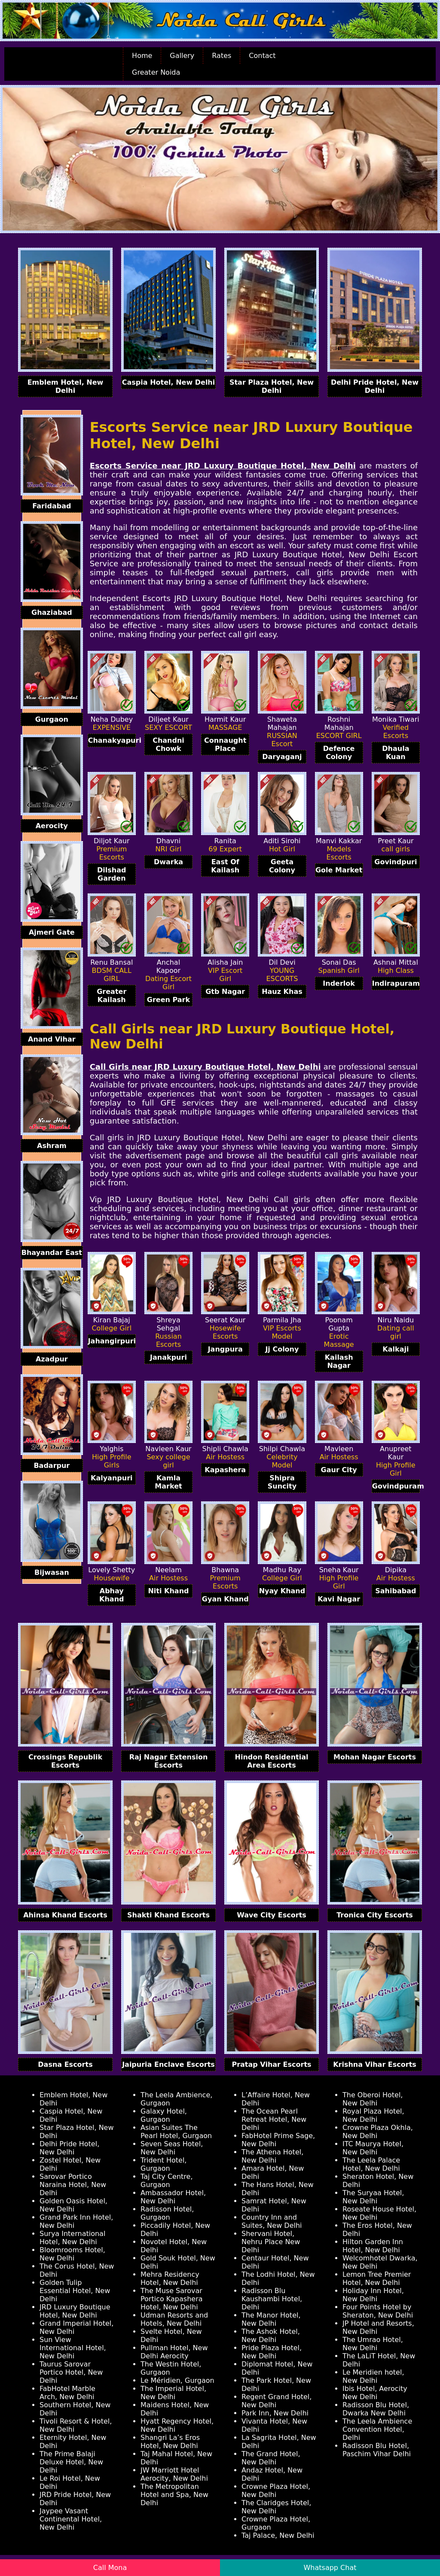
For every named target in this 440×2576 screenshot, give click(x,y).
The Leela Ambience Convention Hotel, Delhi (377, 2429)
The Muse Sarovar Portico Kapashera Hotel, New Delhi (172, 2299)
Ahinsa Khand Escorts (65, 1915)
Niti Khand (168, 1591)
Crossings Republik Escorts (65, 1761)
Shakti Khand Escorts (168, 1915)
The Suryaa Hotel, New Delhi (373, 2197)
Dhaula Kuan (395, 752)
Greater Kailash (111, 995)
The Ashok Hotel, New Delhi (270, 2335)
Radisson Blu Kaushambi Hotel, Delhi (271, 2299)
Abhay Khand (111, 1595)
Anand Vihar (52, 1039)
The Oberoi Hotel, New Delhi (372, 2099)
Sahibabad (395, 1591)
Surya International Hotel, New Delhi (72, 2238)
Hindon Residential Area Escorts (272, 1761)
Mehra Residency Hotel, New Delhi (170, 2278)
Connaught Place (225, 744)
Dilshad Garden (111, 874)
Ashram (52, 1146)
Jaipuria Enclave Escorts (168, 2064)
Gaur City (339, 1470)
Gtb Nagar (225, 991)
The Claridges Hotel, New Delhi (276, 2507)
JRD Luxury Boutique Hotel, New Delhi (75, 2311)
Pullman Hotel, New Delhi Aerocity (174, 2352)
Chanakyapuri (112, 740)
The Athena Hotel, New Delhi (272, 2156)
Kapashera (225, 1470)
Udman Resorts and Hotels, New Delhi (174, 2319)
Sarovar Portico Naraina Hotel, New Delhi (73, 2184)
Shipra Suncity (282, 1482)
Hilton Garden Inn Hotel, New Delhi (372, 2246)
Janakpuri (168, 1357)
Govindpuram (396, 1486)
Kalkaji (395, 1349)
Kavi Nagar (339, 1599)
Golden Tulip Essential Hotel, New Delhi (75, 2290)
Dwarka (168, 862)
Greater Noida (156, 72)
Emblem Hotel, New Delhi (66, 386)
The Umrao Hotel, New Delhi (372, 2344)
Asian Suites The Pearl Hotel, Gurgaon (176, 2131)
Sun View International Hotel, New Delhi (73, 2348)
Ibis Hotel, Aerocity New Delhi (374, 2393)
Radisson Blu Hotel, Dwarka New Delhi (375, 2409)
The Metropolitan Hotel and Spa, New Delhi (174, 2494)
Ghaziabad (51, 612)
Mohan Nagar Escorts (374, 1757)
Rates (221, 56)
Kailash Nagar (339, 1361)
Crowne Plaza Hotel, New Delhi (275, 2490)
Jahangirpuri (112, 1341)
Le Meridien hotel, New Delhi (373, 2376)
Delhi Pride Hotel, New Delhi (375, 386)
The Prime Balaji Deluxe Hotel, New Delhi (71, 2462)
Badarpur (52, 1465)
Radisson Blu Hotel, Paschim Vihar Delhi (376, 2450)
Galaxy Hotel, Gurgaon (164, 2115)
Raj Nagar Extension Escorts (168, 1761)
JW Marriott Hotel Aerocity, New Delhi (174, 2474)
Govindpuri (395, 862)
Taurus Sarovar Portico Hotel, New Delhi (71, 2372)
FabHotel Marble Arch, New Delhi (67, 2393)
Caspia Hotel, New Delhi (168, 382)
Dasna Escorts (65, 2064)
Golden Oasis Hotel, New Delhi (73, 2205)
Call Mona (110, 2568)
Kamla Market (168, 1482)
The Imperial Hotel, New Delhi (173, 2393)
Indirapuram (396, 983)
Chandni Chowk (168, 744)
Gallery (182, 56)
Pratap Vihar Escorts (271, 2064)
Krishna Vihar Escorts (374, 2064)
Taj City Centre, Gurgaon (167, 2180)
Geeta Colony (282, 866)
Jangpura (225, 1349)
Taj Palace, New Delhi (277, 2535)
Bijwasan (51, 1572)
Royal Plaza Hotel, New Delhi (373, 2115)
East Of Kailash (225, 866)
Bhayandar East (51, 1253)
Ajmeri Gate (52, 932)
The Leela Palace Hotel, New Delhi (371, 2164)
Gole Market (338, 870)
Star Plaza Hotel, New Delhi (271, 386)
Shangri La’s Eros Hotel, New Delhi (170, 2441)
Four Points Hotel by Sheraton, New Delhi (377, 2311)
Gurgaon (51, 719)
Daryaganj (282, 757)
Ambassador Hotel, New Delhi (173, 2197)
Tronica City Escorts (374, 1915)
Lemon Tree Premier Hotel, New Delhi (376, 2278)
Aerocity (52, 826)
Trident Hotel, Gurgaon (163, 2164)
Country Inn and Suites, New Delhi (271, 2221)
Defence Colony (339, 752)
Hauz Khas (282, 991)
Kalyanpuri (112, 1478)
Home (142, 56)
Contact (262, 56)
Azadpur (52, 1359)
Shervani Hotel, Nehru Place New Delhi (270, 2242)
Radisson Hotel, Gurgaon (167, 2213)
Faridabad (51, 506)
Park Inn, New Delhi (275, 2413)
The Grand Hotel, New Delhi (270, 2458)
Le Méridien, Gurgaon (177, 2380)
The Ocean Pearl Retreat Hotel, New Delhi (273, 2119)
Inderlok (339, 983)
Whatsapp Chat (330, 2568)
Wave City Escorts (271, 1915)
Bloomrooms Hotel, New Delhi (72, 2254)
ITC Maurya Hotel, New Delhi (372, 2148)
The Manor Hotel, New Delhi (271, 2319)
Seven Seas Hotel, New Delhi (172, 2148)
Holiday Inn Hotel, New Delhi (373, 2295)
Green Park (168, 1000)
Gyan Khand (225, 1599)
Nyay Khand (282, 1591)
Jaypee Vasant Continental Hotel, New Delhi (71, 2519)
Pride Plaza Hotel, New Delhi (271, 2352)
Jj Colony (282, 1349)
